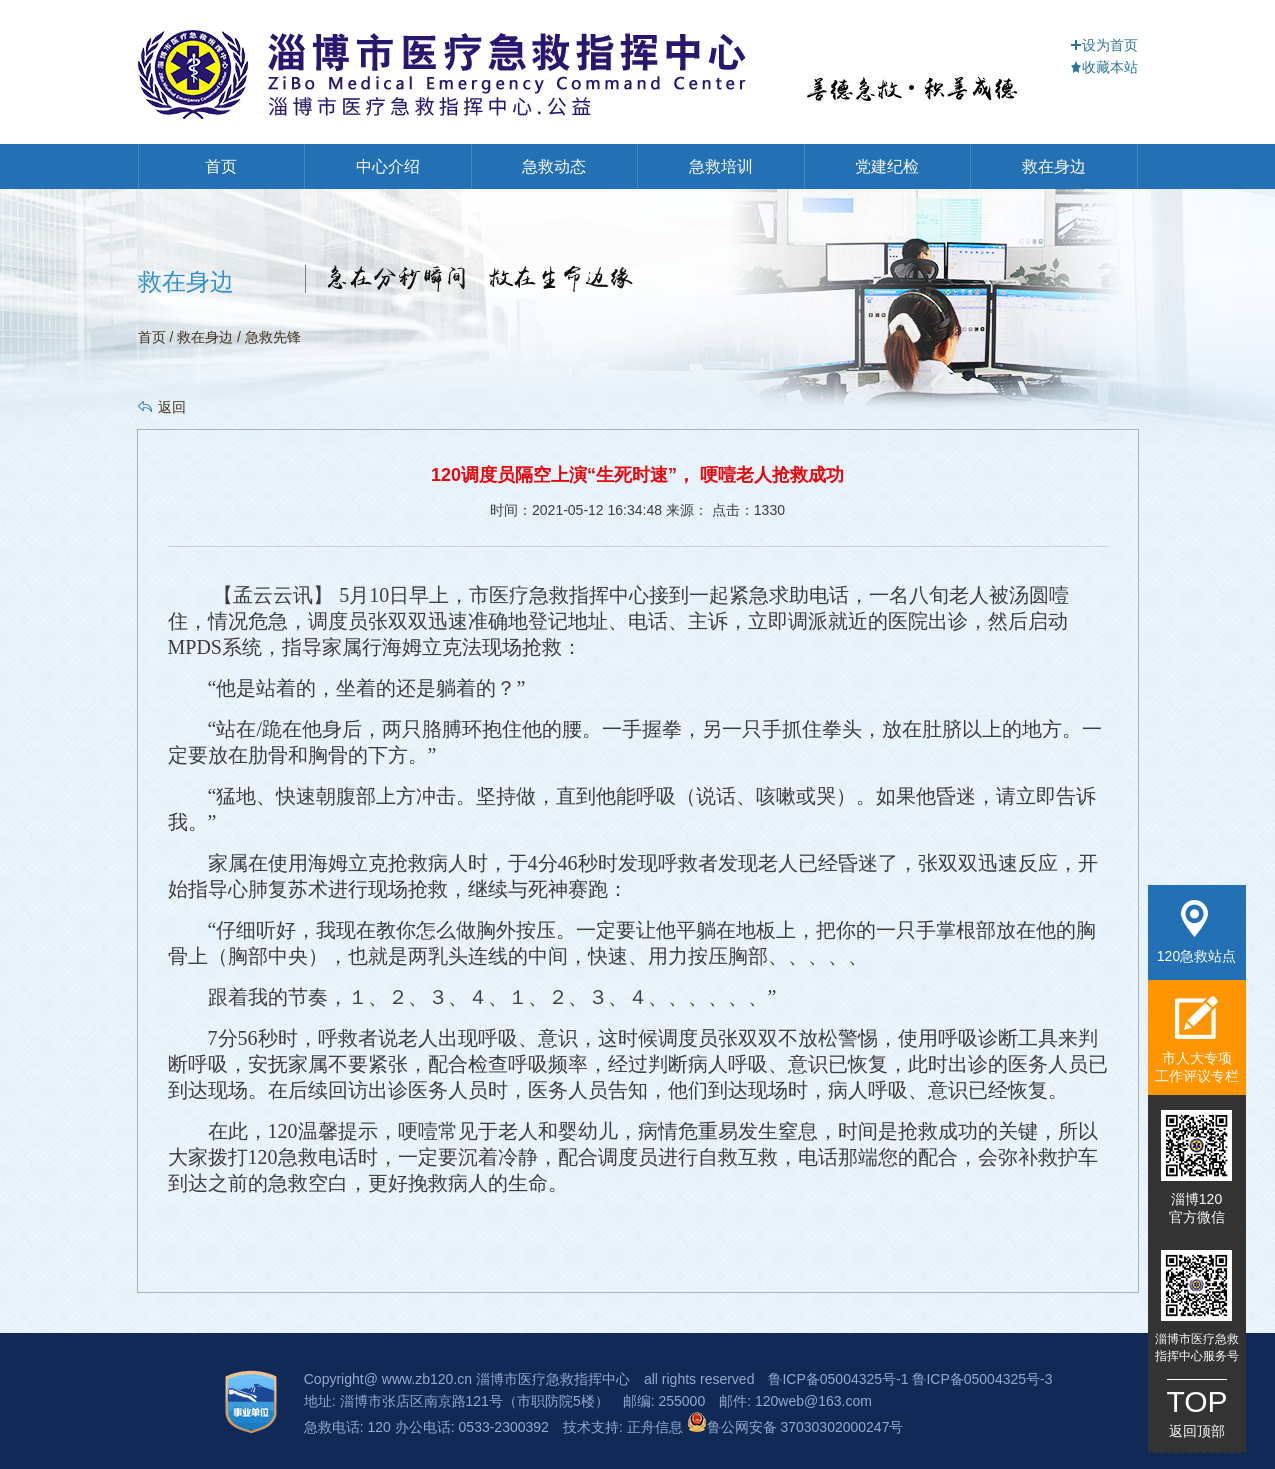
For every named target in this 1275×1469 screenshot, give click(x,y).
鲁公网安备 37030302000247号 (795, 1427)
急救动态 (554, 166)
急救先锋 (273, 337)
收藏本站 (1104, 67)
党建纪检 (887, 166)
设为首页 (1104, 45)
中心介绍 (388, 166)
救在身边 (1054, 166)
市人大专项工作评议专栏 (1197, 1039)
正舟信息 (657, 1427)
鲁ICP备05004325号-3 (982, 1379)
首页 (221, 166)
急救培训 (721, 166)
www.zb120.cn (427, 1379)
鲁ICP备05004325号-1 (838, 1379)
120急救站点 (1196, 932)
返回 (172, 407)
